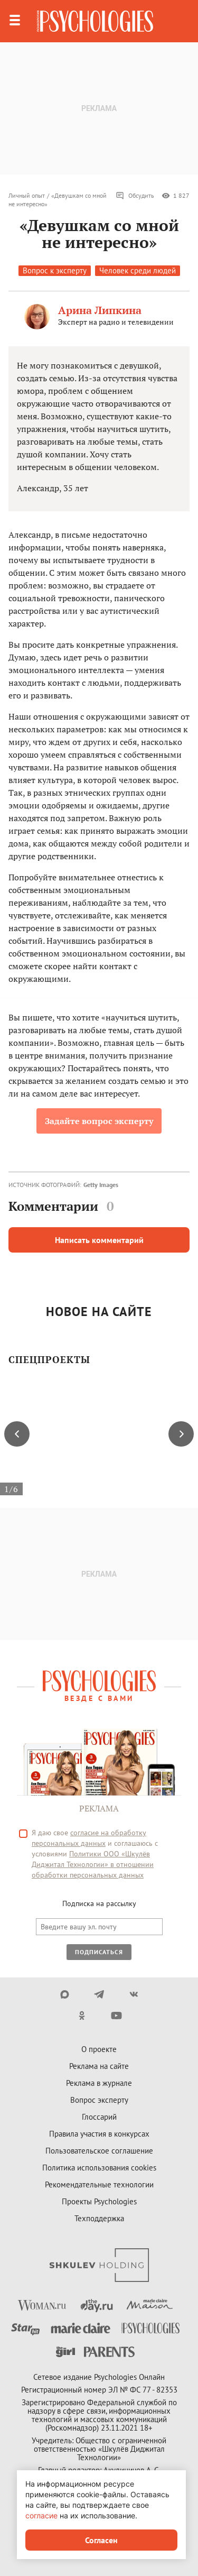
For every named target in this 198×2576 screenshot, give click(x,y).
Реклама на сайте (99, 2066)
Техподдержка (99, 2218)
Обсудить (135, 195)
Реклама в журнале (99, 2083)
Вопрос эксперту (99, 2100)
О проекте (99, 2049)
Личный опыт (26, 195)
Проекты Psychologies (99, 2201)
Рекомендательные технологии (99, 2184)
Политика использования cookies (99, 2168)
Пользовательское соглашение (99, 2151)
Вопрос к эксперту (55, 270)
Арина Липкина (100, 310)
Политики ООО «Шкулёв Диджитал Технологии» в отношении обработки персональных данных (93, 1864)
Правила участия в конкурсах (99, 2134)
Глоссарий (99, 2117)
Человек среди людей (137, 270)
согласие (41, 2515)
